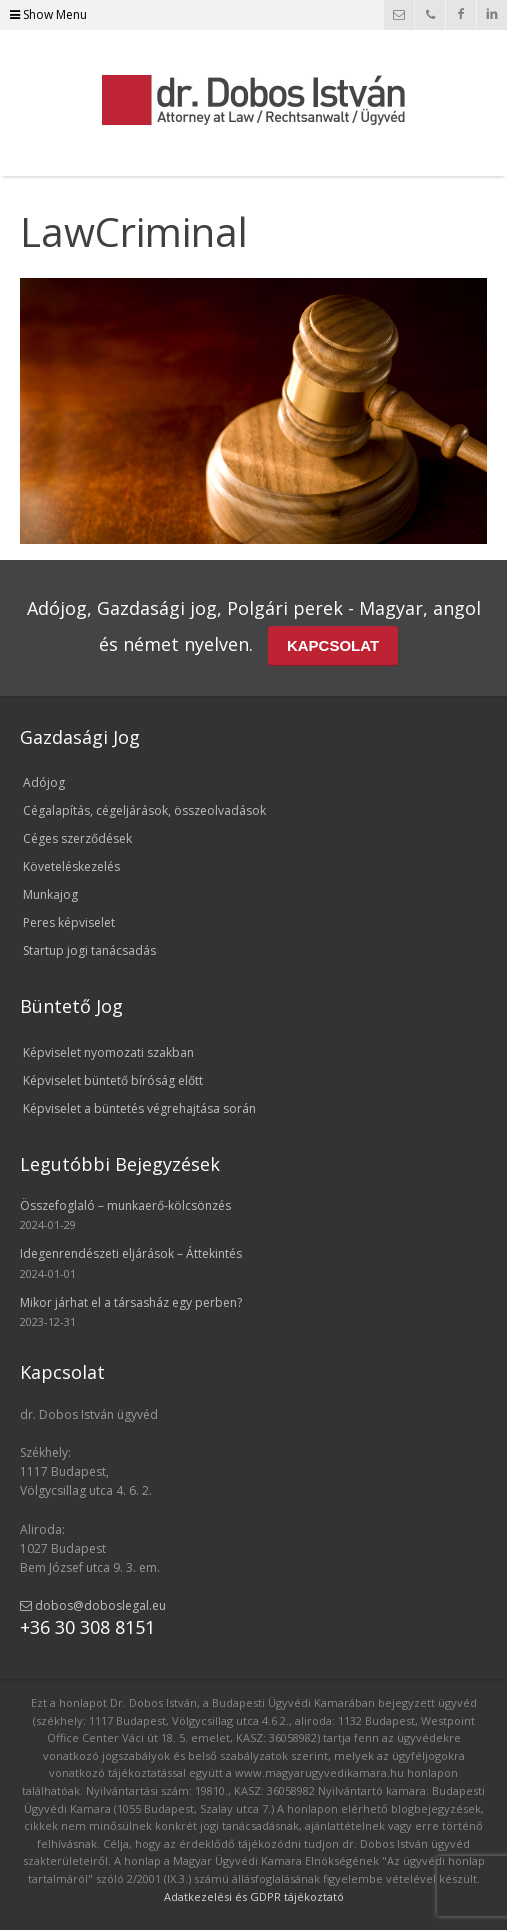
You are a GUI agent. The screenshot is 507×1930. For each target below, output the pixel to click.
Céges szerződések (77, 838)
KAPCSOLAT (333, 645)
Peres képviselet (69, 922)
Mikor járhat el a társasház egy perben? (131, 1302)
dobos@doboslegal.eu (93, 1605)
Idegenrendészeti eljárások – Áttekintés (131, 1253)
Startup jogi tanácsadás (89, 950)
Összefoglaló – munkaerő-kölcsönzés (125, 1205)
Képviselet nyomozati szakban (108, 1052)
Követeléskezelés (71, 866)
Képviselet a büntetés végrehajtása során (139, 1108)
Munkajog (50, 894)
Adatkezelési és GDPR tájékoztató (254, 1896)
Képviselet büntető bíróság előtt (113, 1080)
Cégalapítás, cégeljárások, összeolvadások (144, 810)
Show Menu (48, 14)
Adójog (44, 782)
